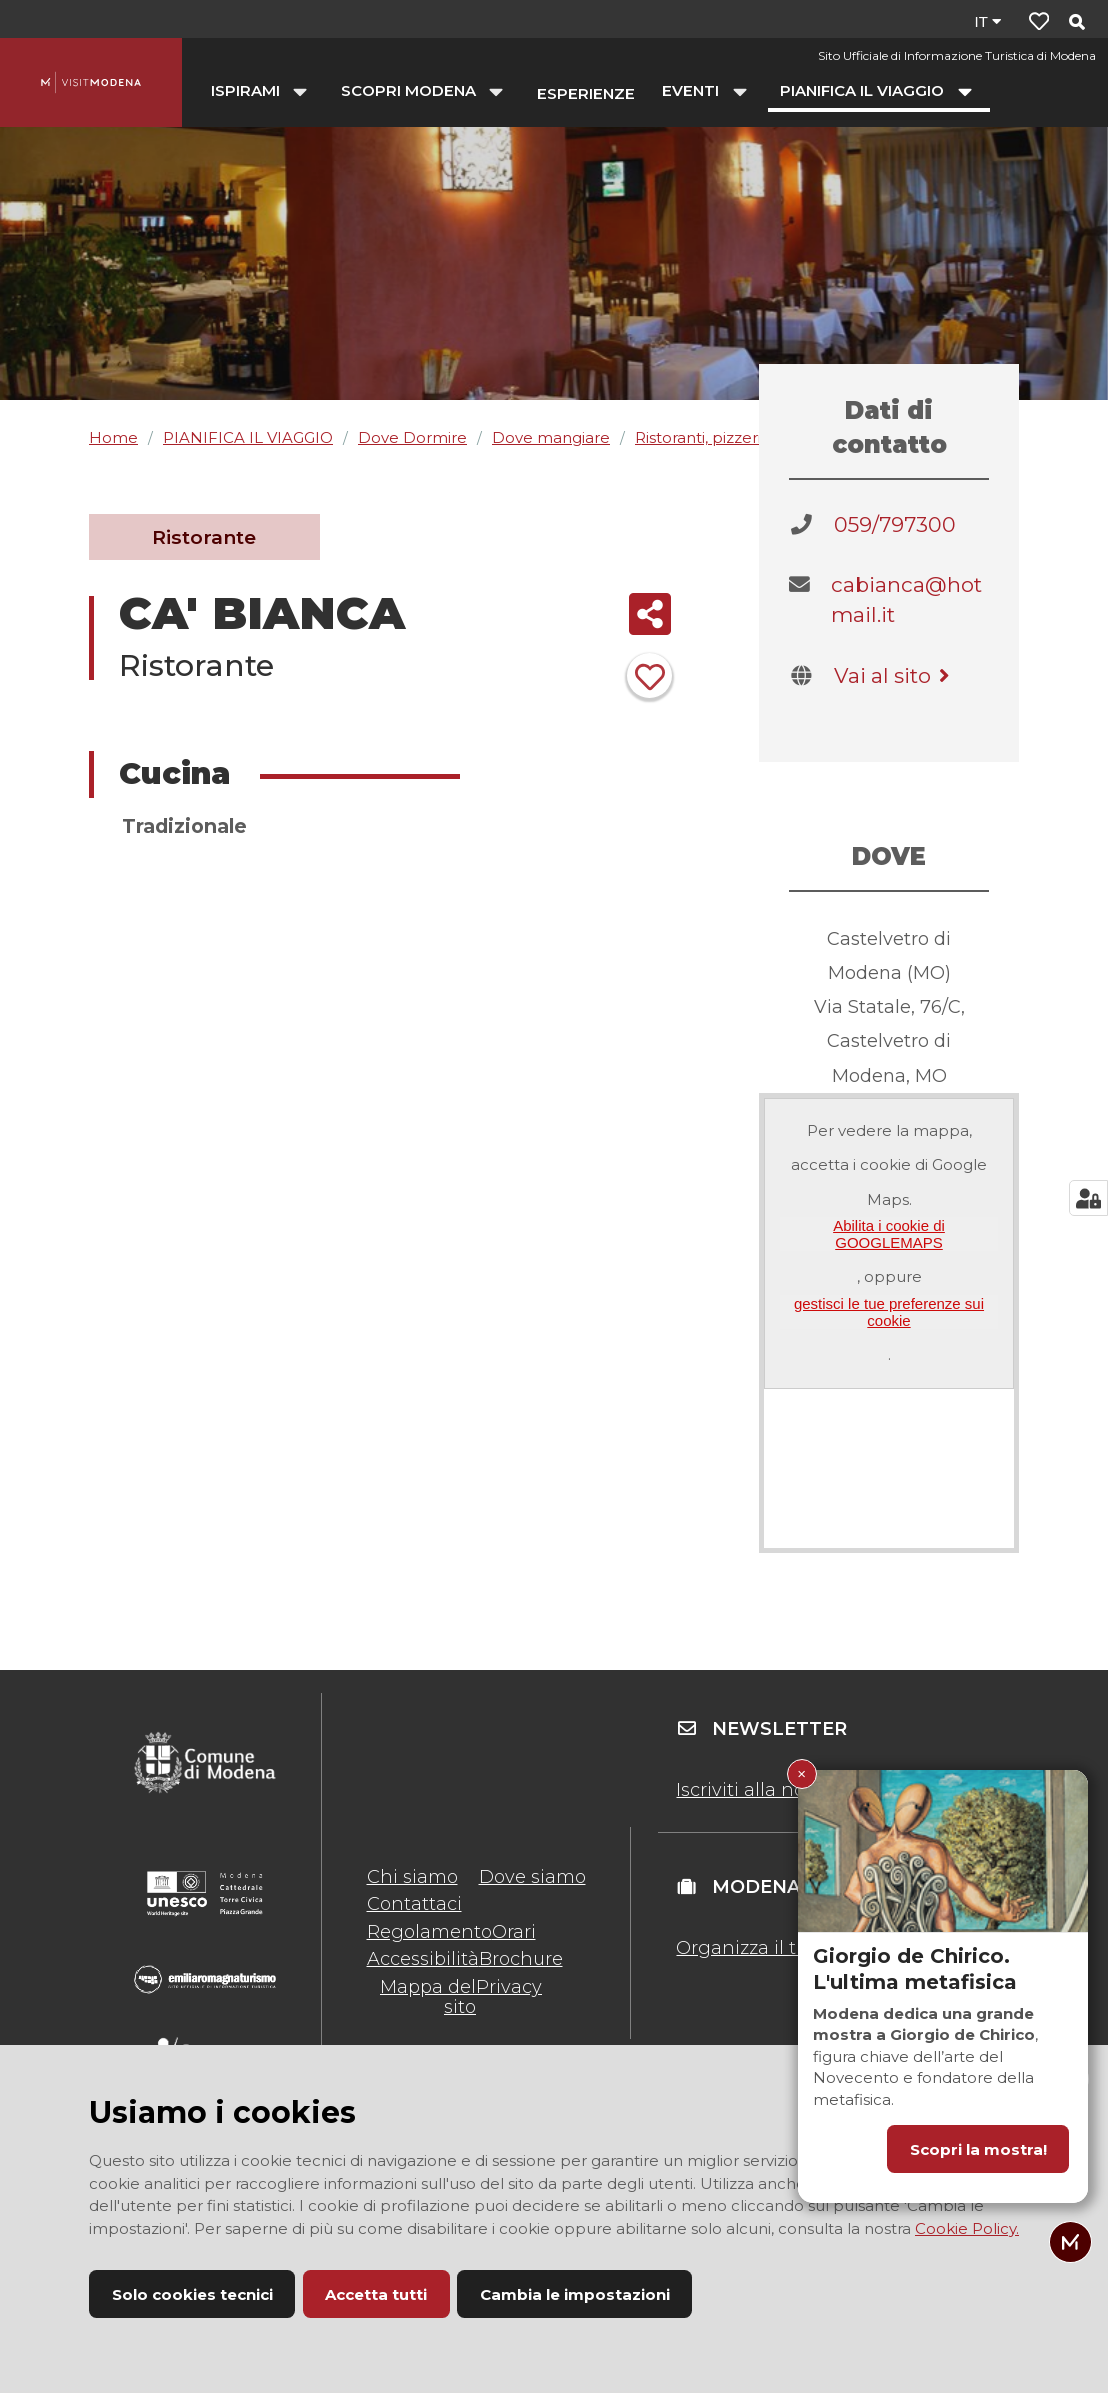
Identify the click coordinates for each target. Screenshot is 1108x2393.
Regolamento (429, 1932)
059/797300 (895, 524)
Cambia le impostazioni (575, 2294)
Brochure (521, 1959)
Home (113, 437)
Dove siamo (532, 1877)
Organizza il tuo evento (781, 1948)
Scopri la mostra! (978, 2149)
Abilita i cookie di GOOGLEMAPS (889, 1234)
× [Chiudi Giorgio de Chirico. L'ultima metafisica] (801, 1773)
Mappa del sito (428, 1997)
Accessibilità (423, 1959)
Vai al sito (895, 675)
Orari (514, 1932)
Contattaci (414, 1904)
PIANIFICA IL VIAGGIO (248, 437)
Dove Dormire (412, 437)
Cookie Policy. (967, 2228)
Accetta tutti (376, 2294)
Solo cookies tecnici (192, 2294)
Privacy (509, 1987)
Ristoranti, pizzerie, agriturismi (746, 437)
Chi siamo (412, 1877)
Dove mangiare (551, 437)
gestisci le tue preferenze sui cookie (889, 1312)
